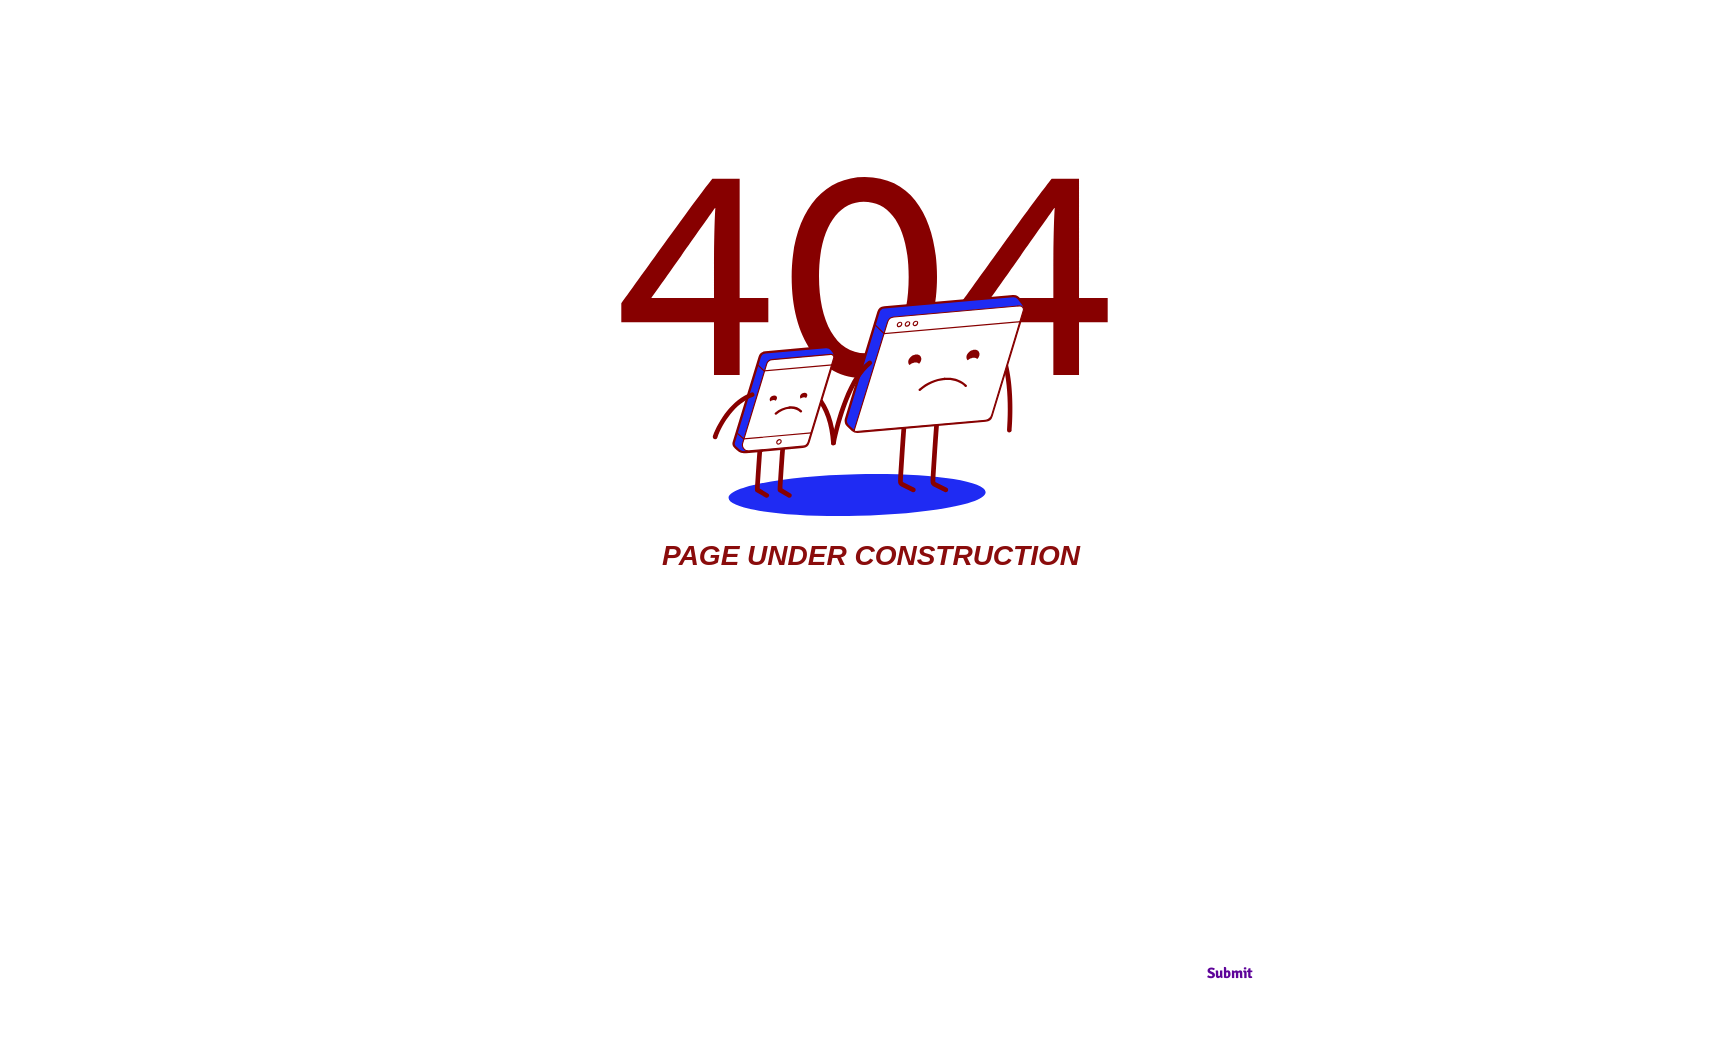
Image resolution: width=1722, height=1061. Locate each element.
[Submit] (1229, 973)
